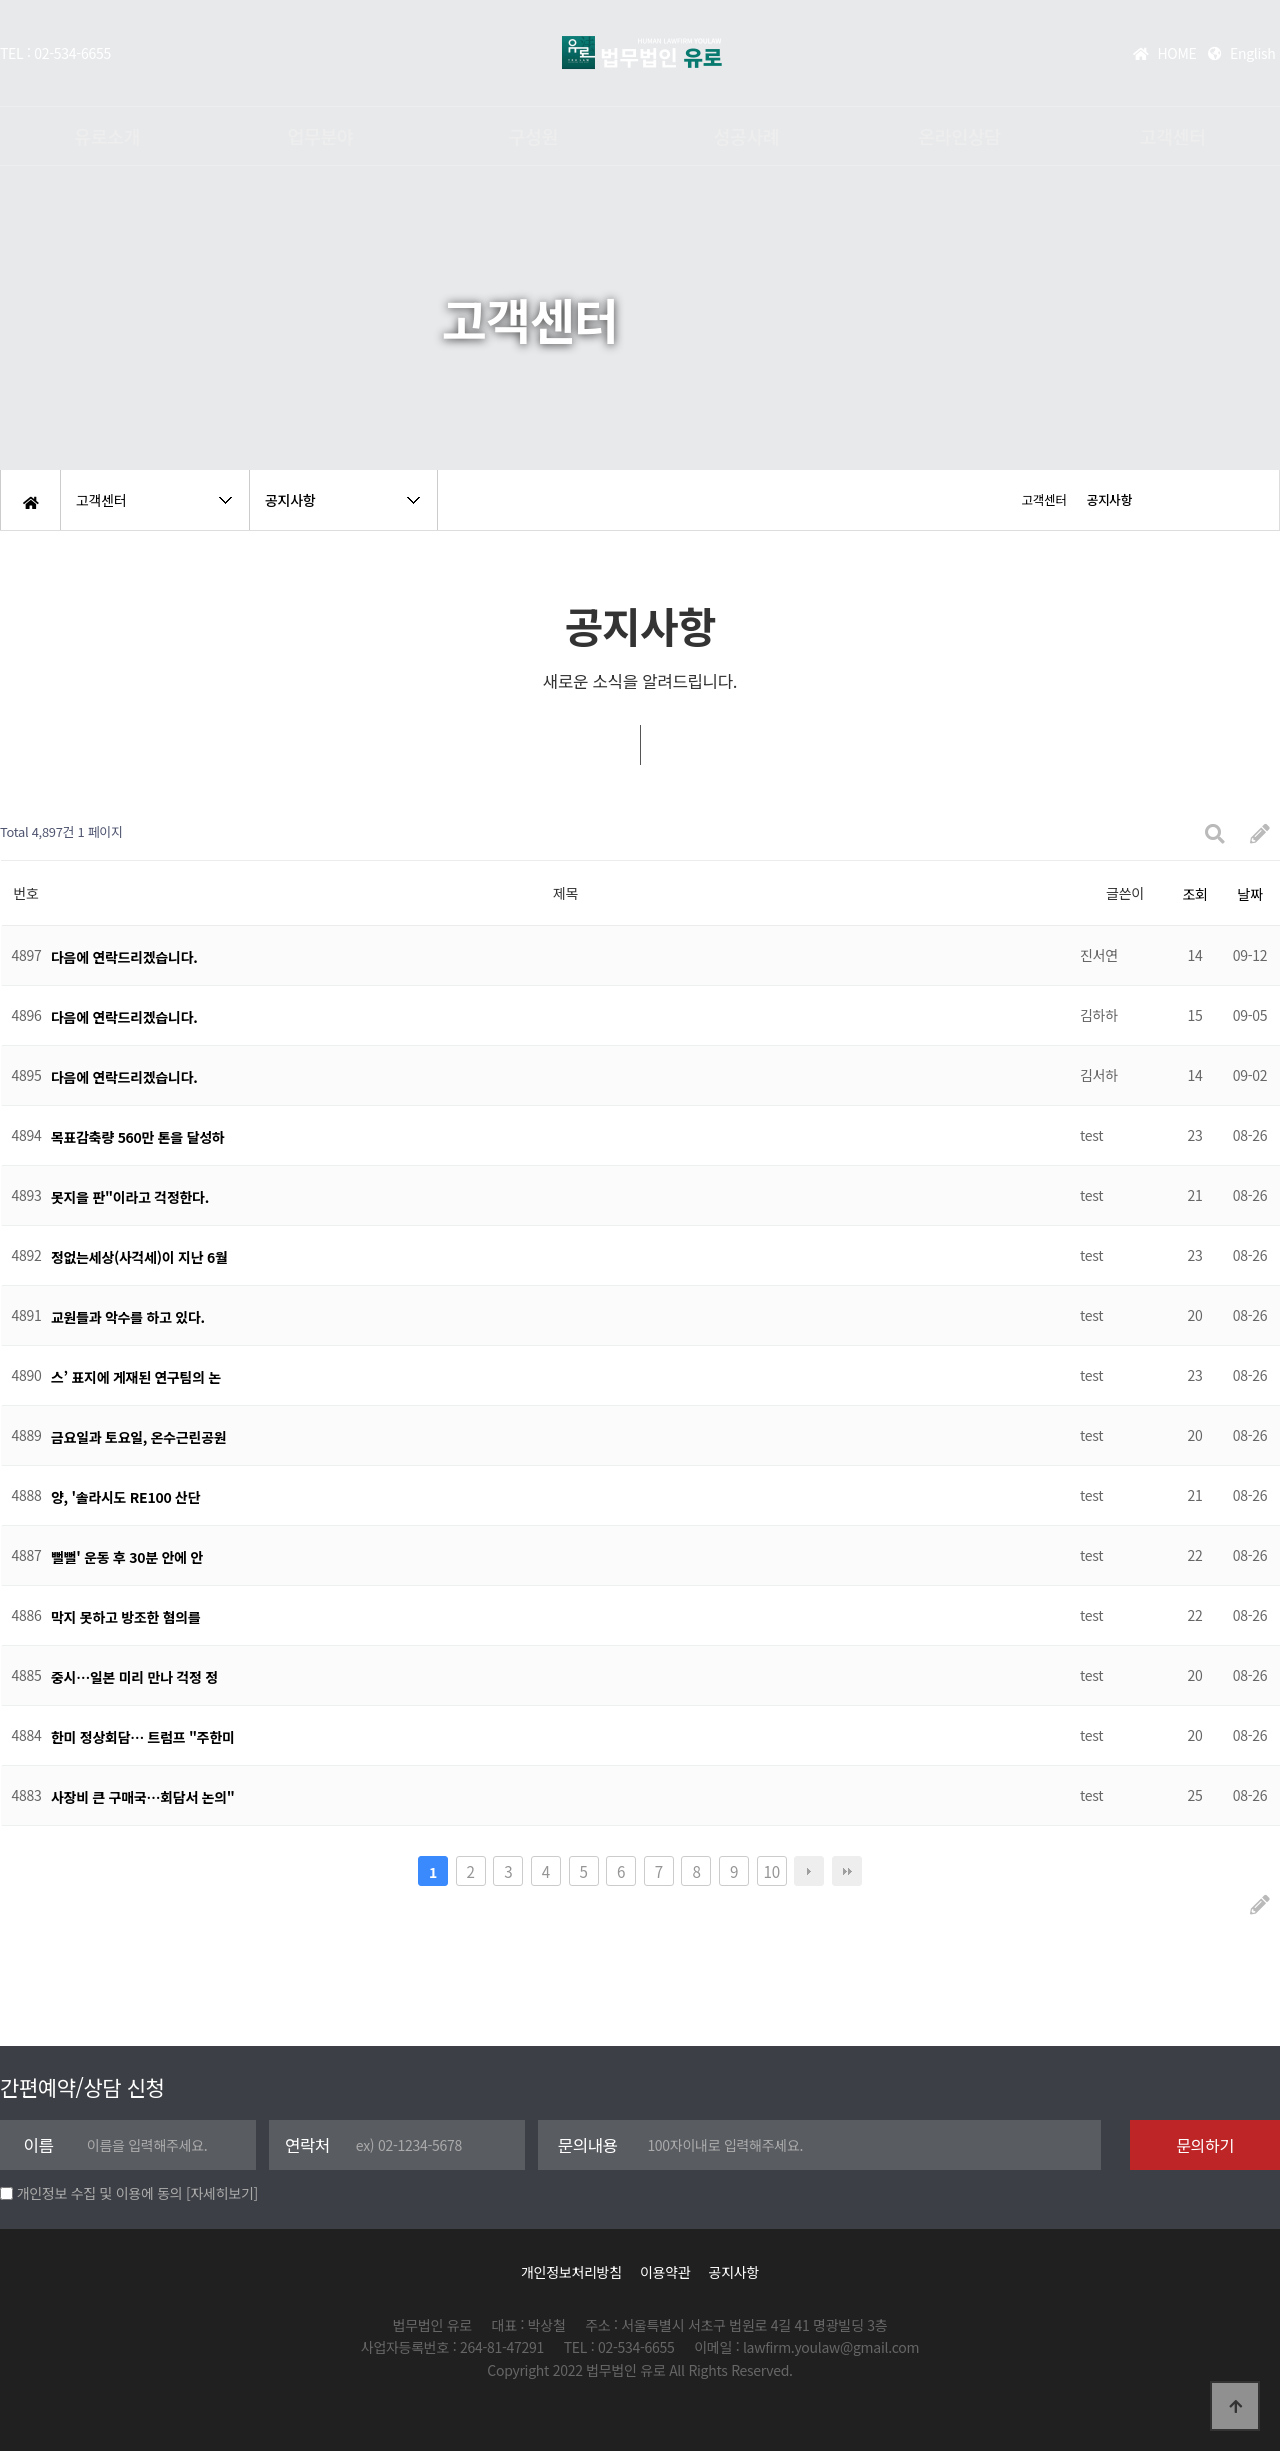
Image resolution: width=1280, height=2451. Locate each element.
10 (772, 1871)
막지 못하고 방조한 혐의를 (126, 1617)
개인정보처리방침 (571, 2272)
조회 (1194, 894)
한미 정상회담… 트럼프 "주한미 (143, 1737)
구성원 (533, 136)
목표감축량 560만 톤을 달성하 (137, 1137)
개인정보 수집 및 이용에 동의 (100, 2193)
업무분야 (320, 136)
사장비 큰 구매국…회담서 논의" (143, 1797)
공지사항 (734, 2272)
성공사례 (747, 136)
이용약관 (665, 2272)
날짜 (1249, 894)
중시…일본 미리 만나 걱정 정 (134, 1677)
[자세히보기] (222, 2193)
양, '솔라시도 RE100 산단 (125, 1497)
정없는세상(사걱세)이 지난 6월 (139, 1257)
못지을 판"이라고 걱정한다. (130, 1197)
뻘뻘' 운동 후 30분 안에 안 (127, 1557)
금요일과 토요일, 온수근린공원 (138, 1437)
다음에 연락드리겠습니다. (124, 957)
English (1242, 53)
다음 (809, 1871)
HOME (1164, 53)
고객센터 (1173, 136)
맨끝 (847, 1871)
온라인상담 (960, 136)
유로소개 (107, 136)
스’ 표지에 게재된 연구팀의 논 (136, 1377)
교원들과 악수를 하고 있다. (128, 1317)
